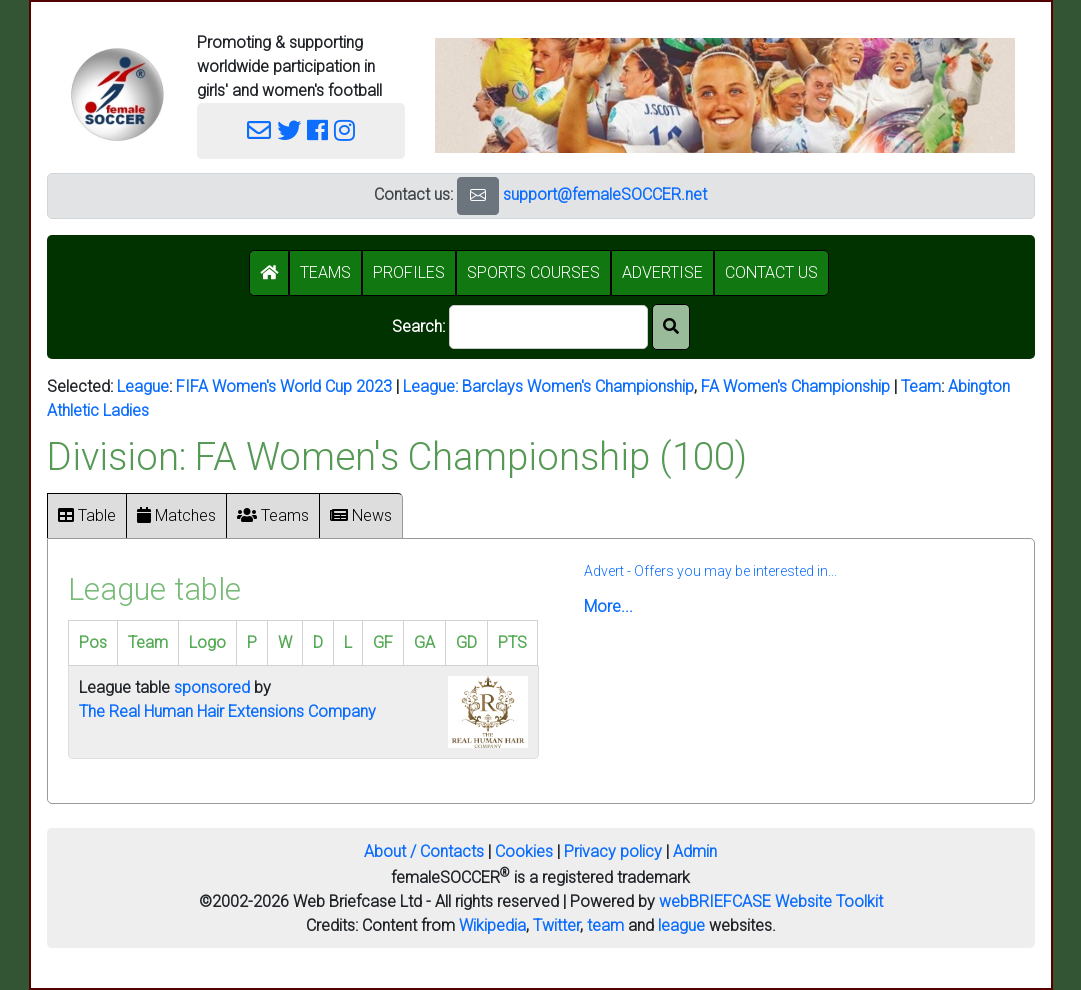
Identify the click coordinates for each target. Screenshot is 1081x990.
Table (87, 515)
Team (921, 386)
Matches (176, 515)
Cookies (524, 851)
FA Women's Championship (795, 386)
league (681, 925)
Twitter (556, 925)
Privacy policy (613, 851)
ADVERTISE (662, 272)
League (143, 386)
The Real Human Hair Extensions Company (227, 711)
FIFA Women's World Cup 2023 (284, 386)
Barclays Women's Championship (578, 386)
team (605, 925)
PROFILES (409, 272)
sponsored (212, 687)
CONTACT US (771, 272)
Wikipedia (492, 925)
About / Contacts (424, 851)
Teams (273, 515)
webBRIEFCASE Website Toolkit (771, 901)
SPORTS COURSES (533, 272)
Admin (695, 851)
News (361, 515)
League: (432, 386)
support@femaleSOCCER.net (605, 194)
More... (608, 606)
